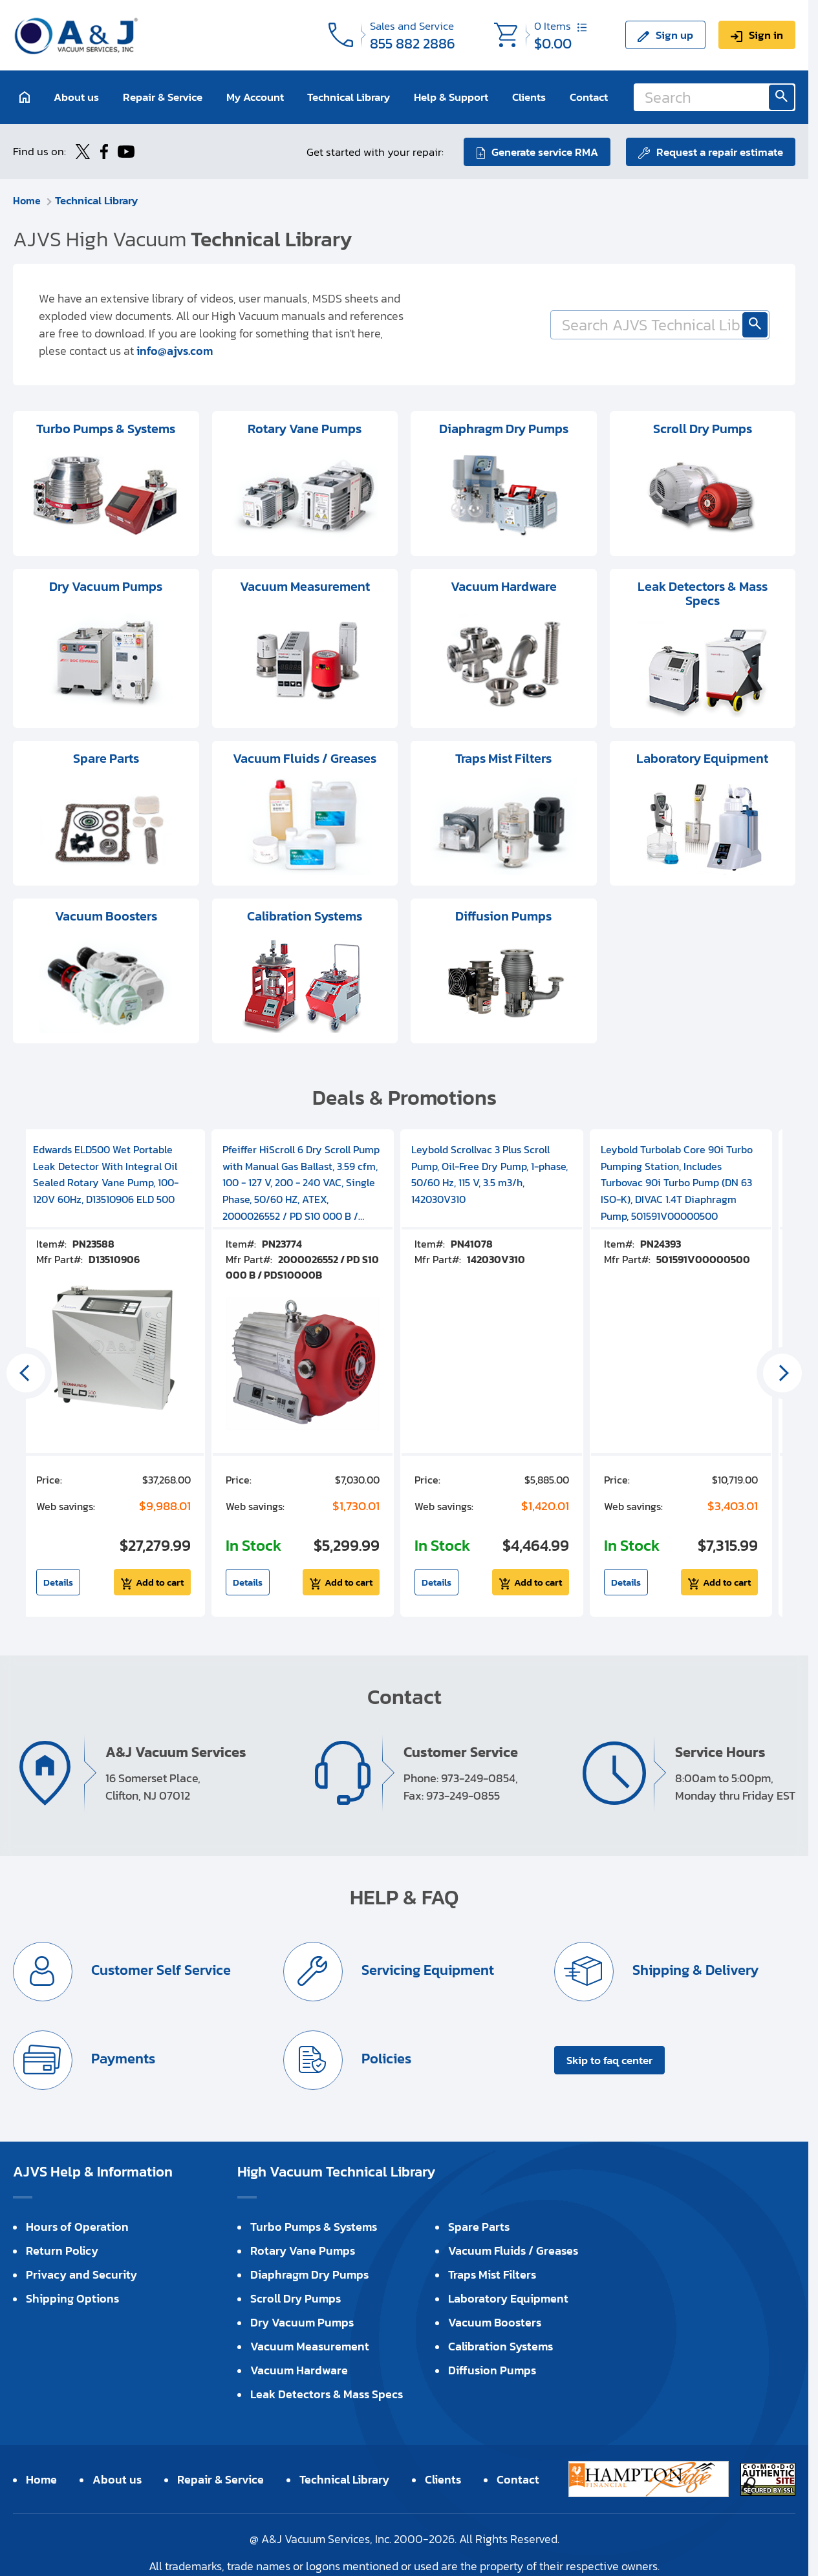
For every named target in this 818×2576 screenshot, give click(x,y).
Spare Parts (479, 2226)
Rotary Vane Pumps (302, 2250)
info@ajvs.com (174, 350)
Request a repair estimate (719, 151)
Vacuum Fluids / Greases (513, 2250)
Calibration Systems (500, 2345)
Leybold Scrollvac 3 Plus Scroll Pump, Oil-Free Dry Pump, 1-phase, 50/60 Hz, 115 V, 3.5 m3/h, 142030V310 (489, 1173)
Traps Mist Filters (492, 2274)
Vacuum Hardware (299, 2369)
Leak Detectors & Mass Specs (326, 2393)
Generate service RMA (544, 151)
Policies (385, 2058)
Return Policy (62, 2250)
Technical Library (348, 97)
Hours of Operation (77, 2226)
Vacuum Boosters (494, 2321)
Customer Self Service (160, 1969)
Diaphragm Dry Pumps (309, 2274)
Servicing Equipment (427, 1969)
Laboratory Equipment (508, 2297)
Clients (529, 97)
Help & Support (451, 97)
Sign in (766, 35)
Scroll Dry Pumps (295, 2297)
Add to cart (160, 1581)
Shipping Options (72, 2297)
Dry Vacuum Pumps (302, 2321)
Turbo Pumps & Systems (313, 2226)
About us (76, 97)
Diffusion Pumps (492, 2369)
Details (58, 1581)
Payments (122, 2058)
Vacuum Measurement (309, 2345)
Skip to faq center (609, 2059)
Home (27, 199)
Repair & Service (162, 97)
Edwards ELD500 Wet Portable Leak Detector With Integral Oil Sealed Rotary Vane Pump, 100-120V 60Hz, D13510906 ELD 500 (105, 1173)
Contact (589, 97)
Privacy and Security (81, 2274)
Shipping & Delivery (694, 1969)
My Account (255, 97)
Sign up (674, 35)
